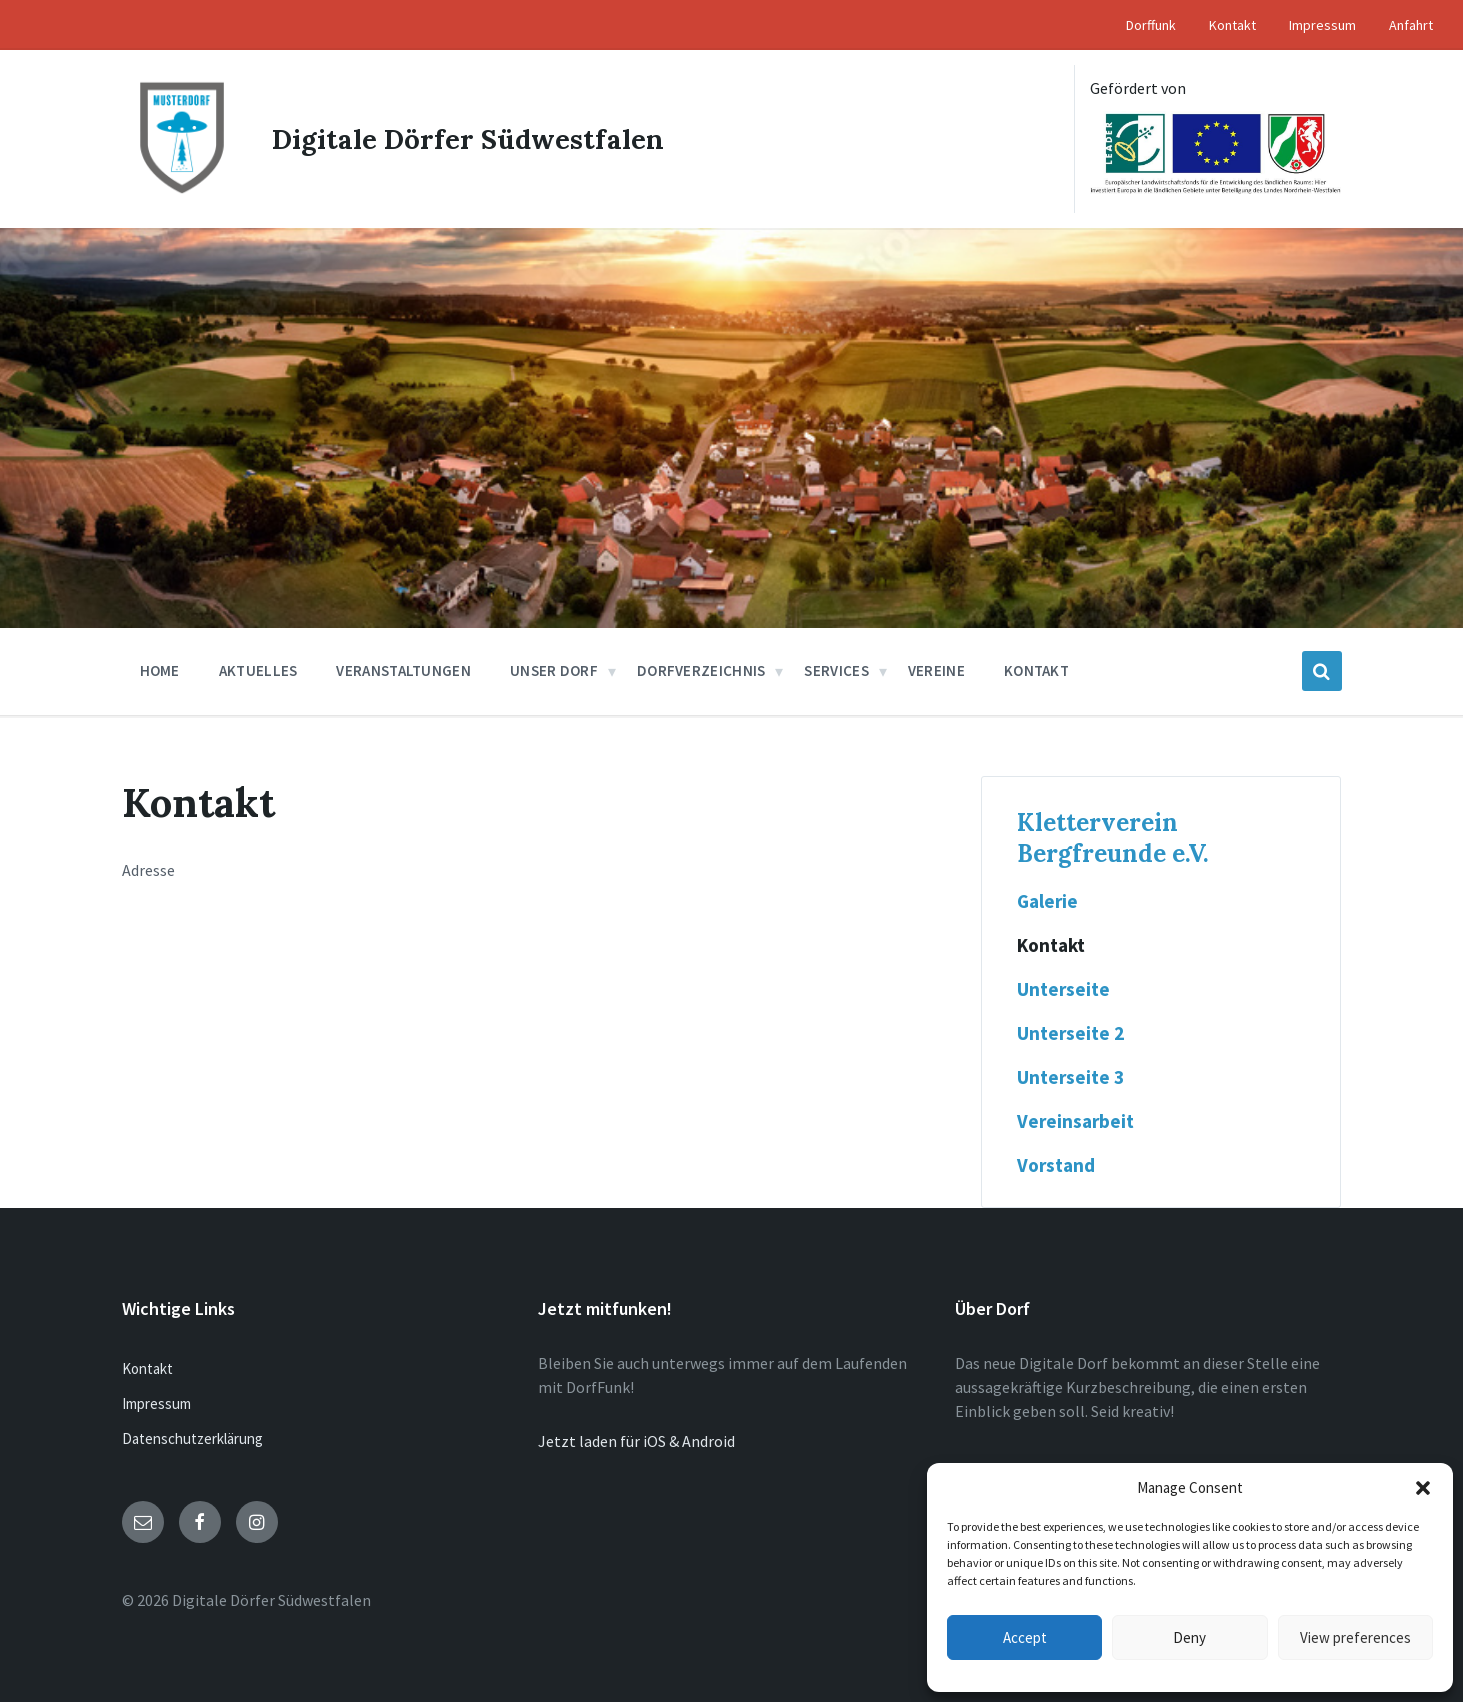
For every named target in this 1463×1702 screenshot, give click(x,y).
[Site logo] (182, 192)
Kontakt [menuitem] (1232, 25)
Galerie (1047, 901)
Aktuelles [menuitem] (258, 670)
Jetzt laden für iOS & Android (636, 1441)
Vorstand (1056, 1165)
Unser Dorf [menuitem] (554, 670)
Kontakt (1051, 945)
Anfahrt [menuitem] (1411, 25)
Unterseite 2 (1070, 1033)
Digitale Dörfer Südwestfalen (472, 139)
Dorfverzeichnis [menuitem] (701, 670)
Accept (1025, 1637)
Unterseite (1063, 989)
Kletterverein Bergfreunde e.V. (1113, 838)
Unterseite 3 (1070, 1077)
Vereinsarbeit (1075, 1121)
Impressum (156, 1403)
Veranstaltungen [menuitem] (403, 670)
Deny (1189, 1637)
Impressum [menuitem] (1322, 25)
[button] (1423, 1488)
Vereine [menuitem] (936, 670)
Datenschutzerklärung (192, 1438)
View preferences (1355, 1637)
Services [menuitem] (836, 670)
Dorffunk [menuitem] (1151, 25)
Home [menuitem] (160, 670)
